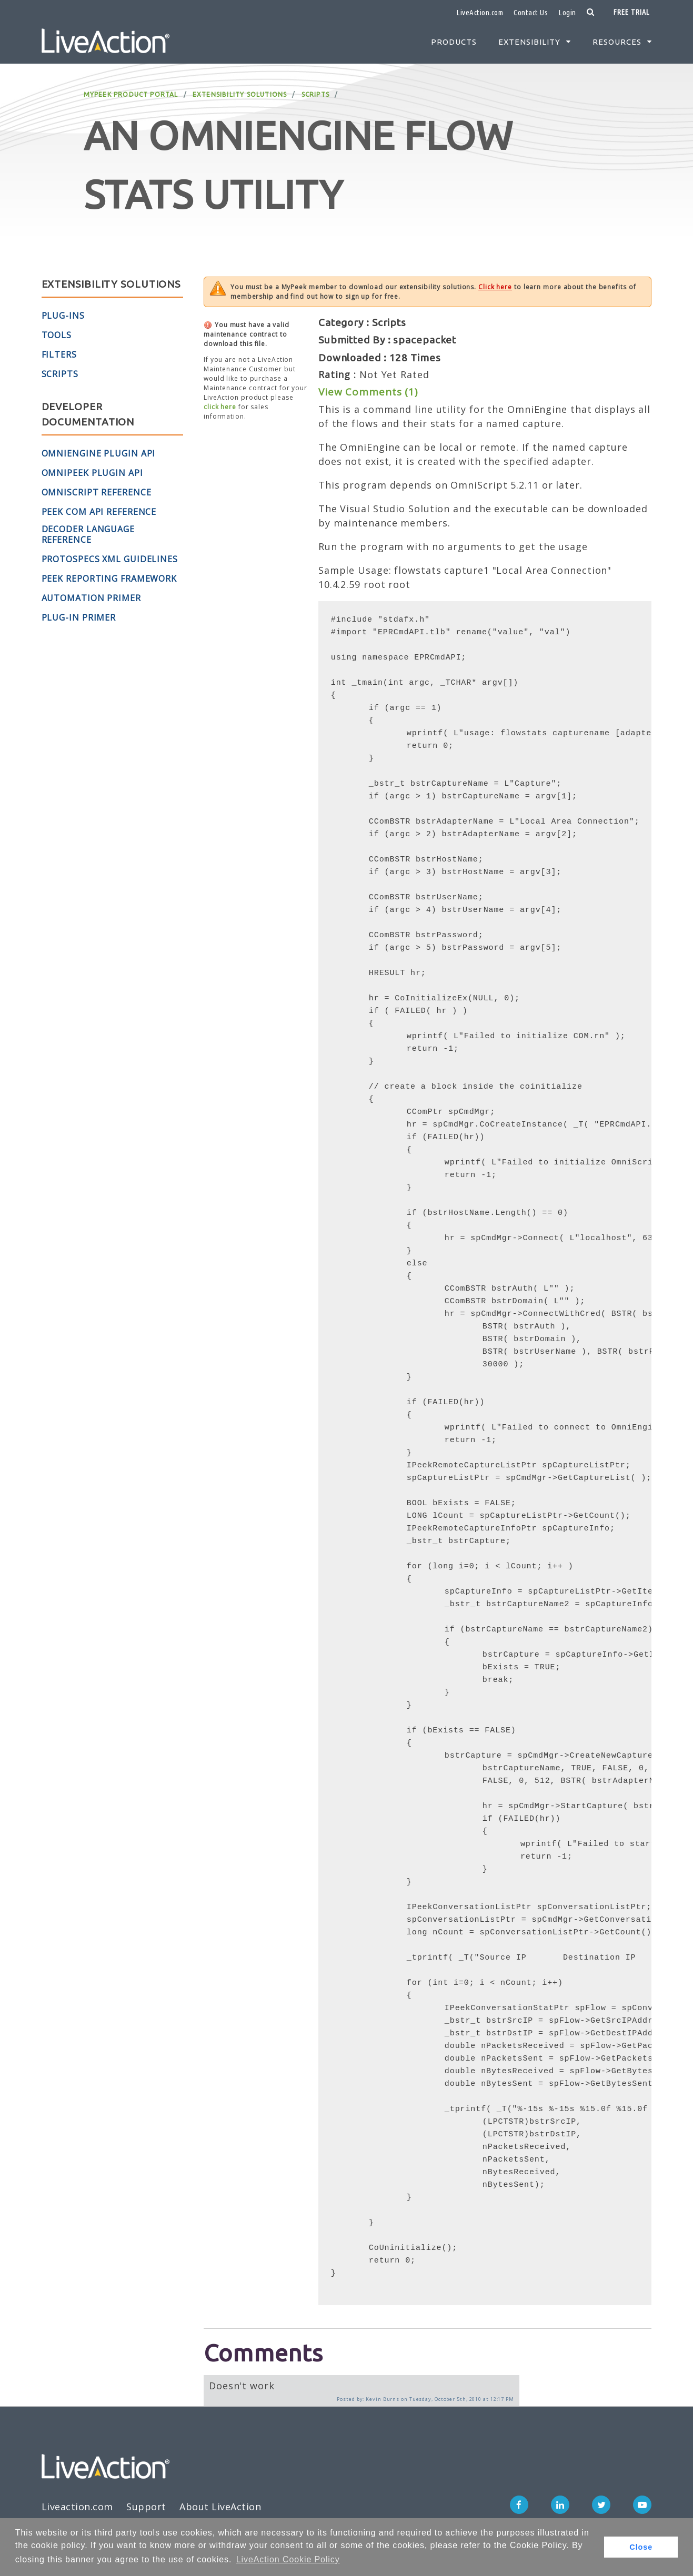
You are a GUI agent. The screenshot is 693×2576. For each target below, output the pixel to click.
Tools (57, 335)
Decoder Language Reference (88, 534)
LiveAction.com (479, 12)
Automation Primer (91, 598)
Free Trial (631, 12)
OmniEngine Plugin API (99, 453)
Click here (495, 286)
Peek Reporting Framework (109, 578)
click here (220, 406)
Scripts (315, 94)
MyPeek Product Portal (131, 94)
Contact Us (531, 12)
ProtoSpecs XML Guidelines (110, 559)
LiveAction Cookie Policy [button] (288, 2559)
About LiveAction (220, 2506)
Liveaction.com (77, 2506)
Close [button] (640, 2547)
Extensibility (529, 41)
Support (146, 2506)
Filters (59, 354)
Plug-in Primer (79, 617)
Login (567, 12)
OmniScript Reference (97, 492)
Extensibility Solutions (240, 94)
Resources (616, 41)
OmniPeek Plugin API (92, 473)
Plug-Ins (63, 315)
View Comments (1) (368, 392)
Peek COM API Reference (99, 511)
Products (454, 41)
